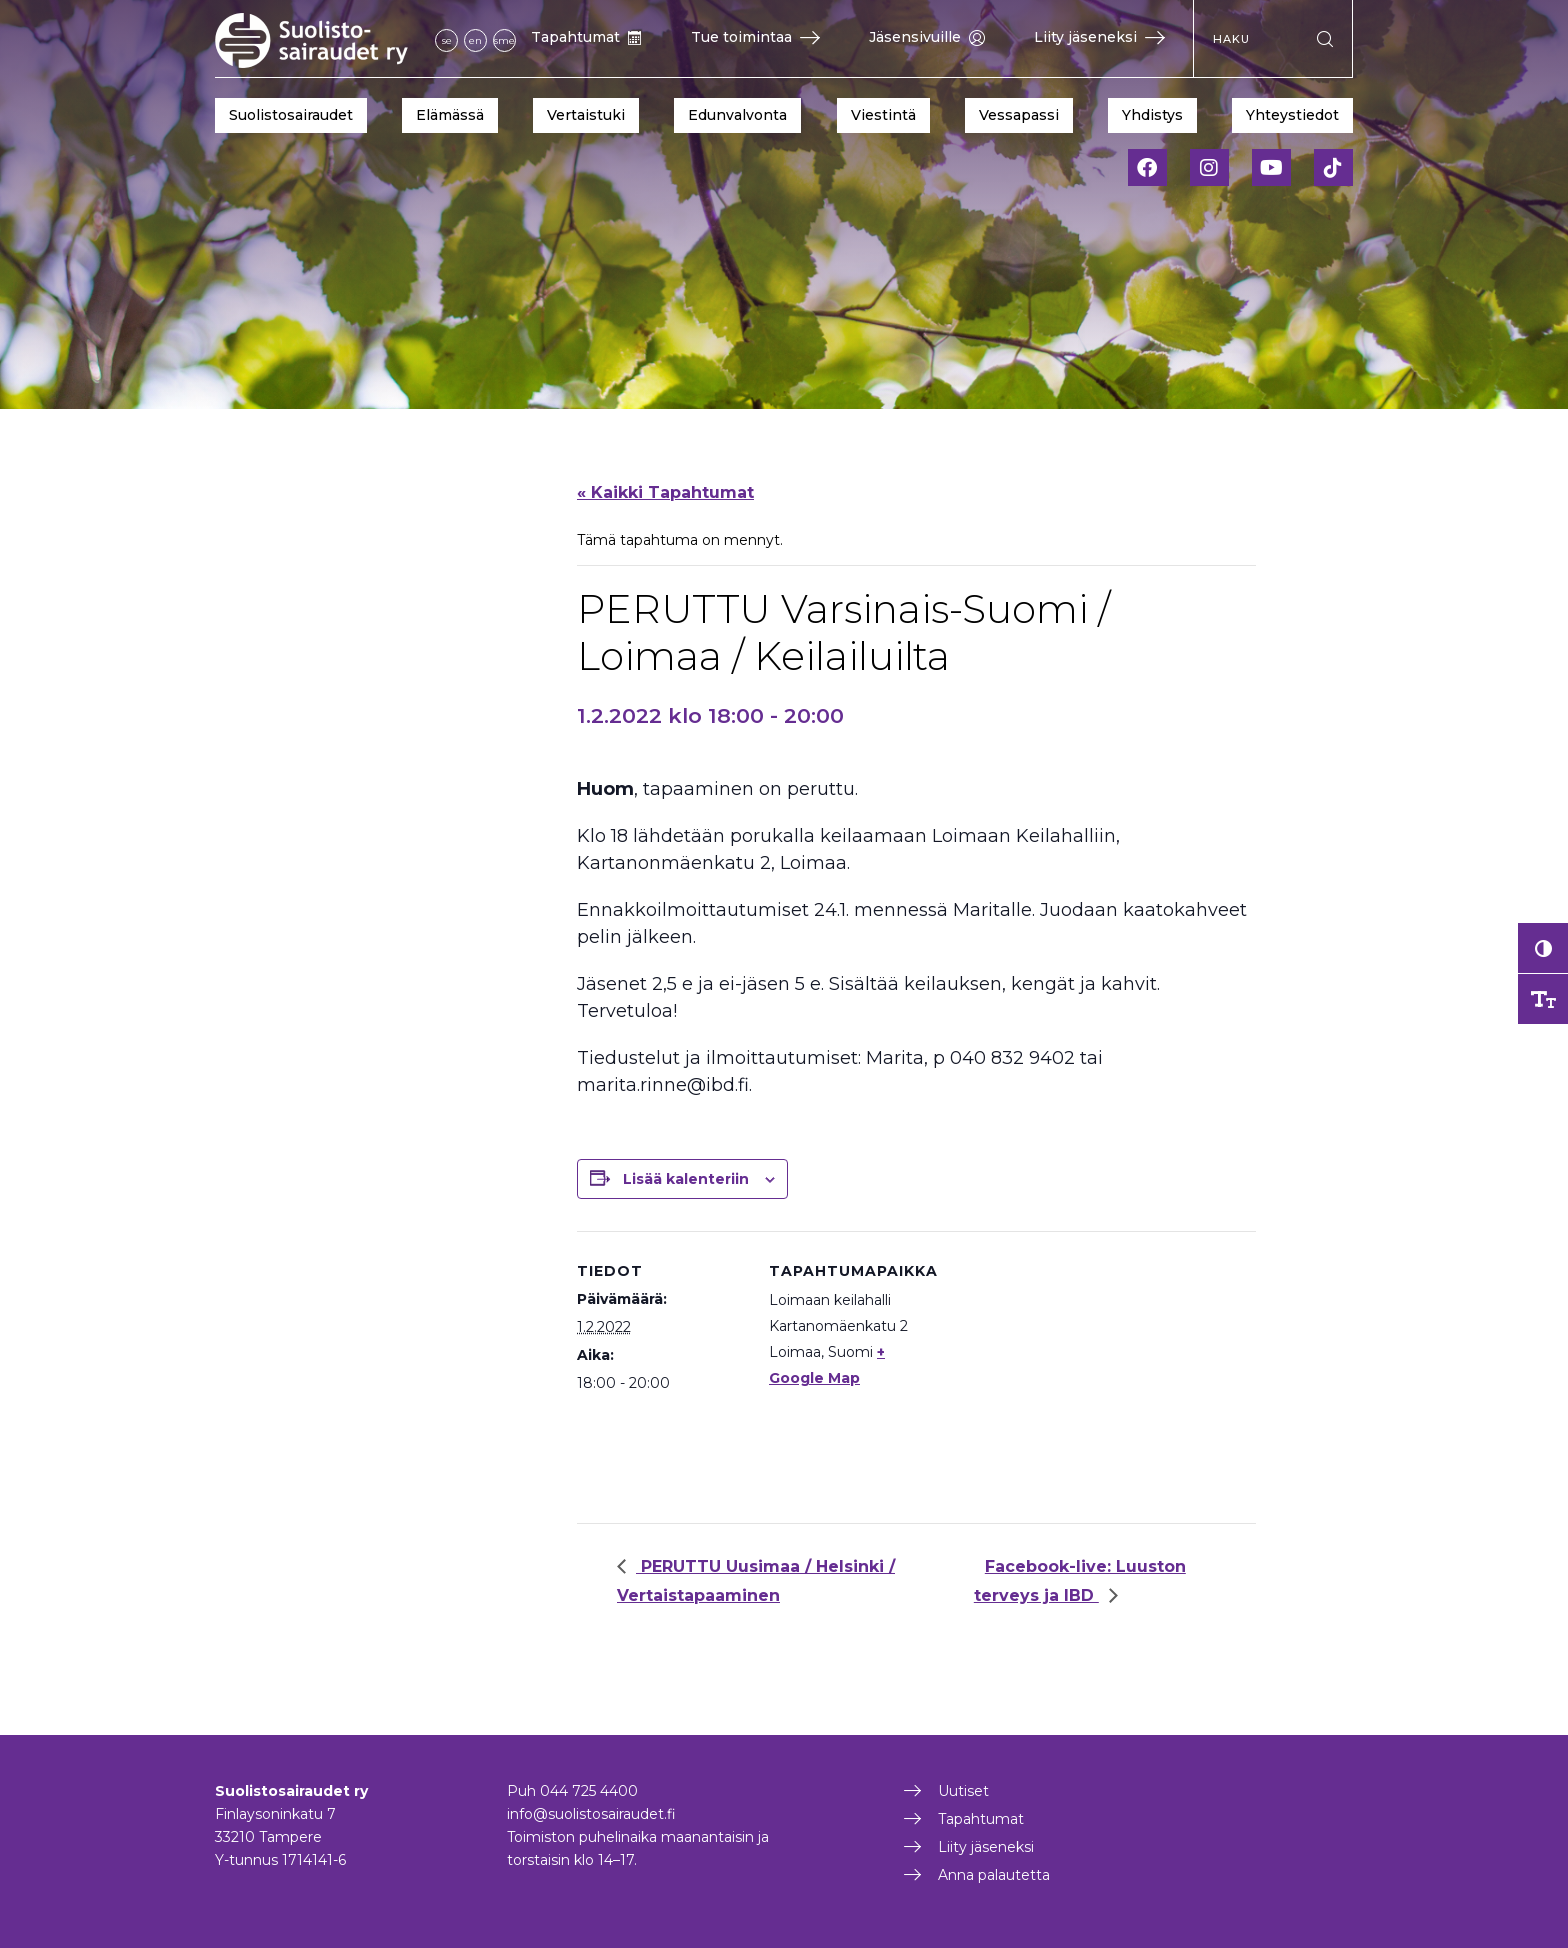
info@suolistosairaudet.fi (591, 1814)
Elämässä (450, 115)
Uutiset (963, 1791)
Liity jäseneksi (1099, 37)
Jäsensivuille (927, 37)
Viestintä (883, 115)
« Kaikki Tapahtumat (665, 492)
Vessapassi (1019, 115)
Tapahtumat (586, 37)
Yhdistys (1152, 115)
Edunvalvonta (737, 115)
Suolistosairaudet (291, 115)
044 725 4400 (589, 1791)
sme (504, 40)
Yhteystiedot (1292, 115)
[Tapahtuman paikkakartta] (1066, 1369)
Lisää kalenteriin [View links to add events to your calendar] (686, 1179)
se (447, 40)
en (475, 40)
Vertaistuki (586, 115)
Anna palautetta (994, 1875)
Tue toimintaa (755, 37)
